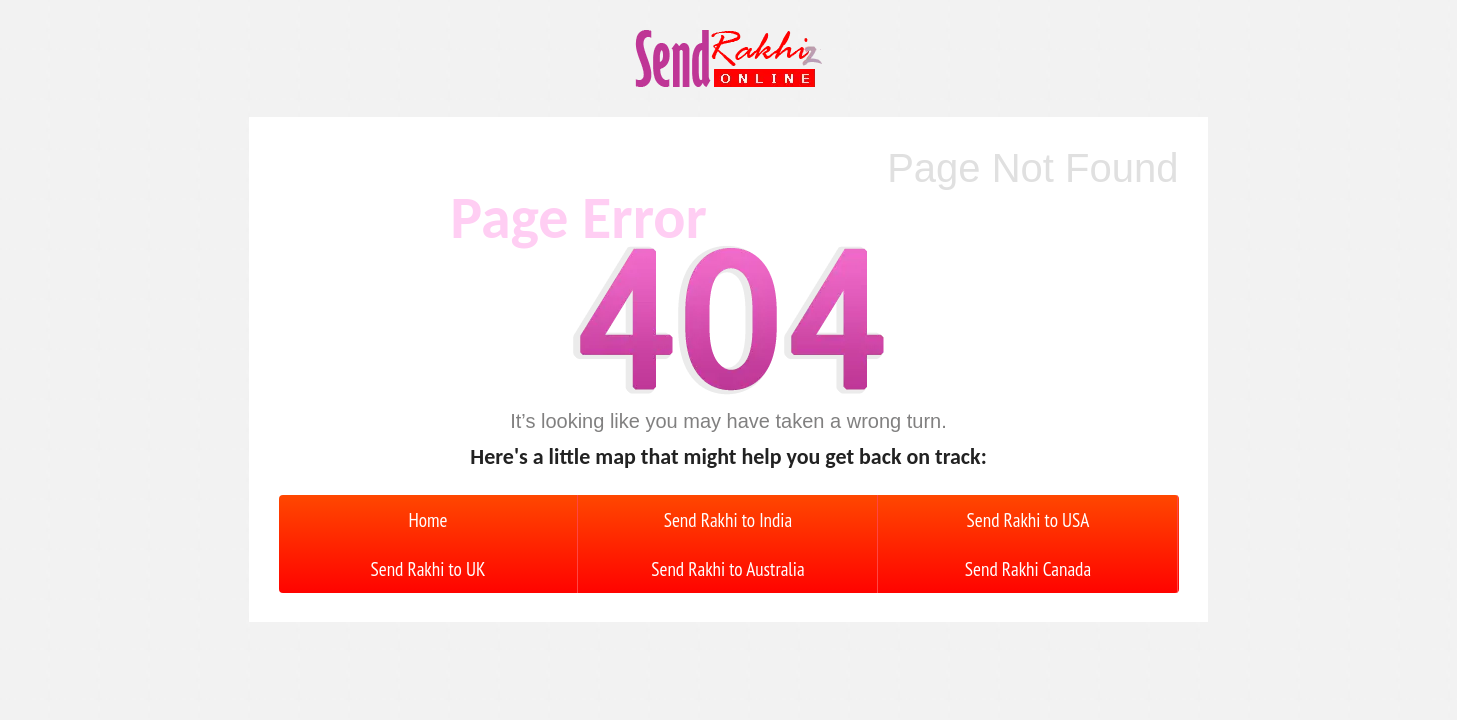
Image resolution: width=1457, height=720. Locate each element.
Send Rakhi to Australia (727, 568)
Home (427, 519)
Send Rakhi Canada (1028, 568)
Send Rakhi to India (728, 519)
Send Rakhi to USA (1028, 519)
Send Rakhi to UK (428, 568)
